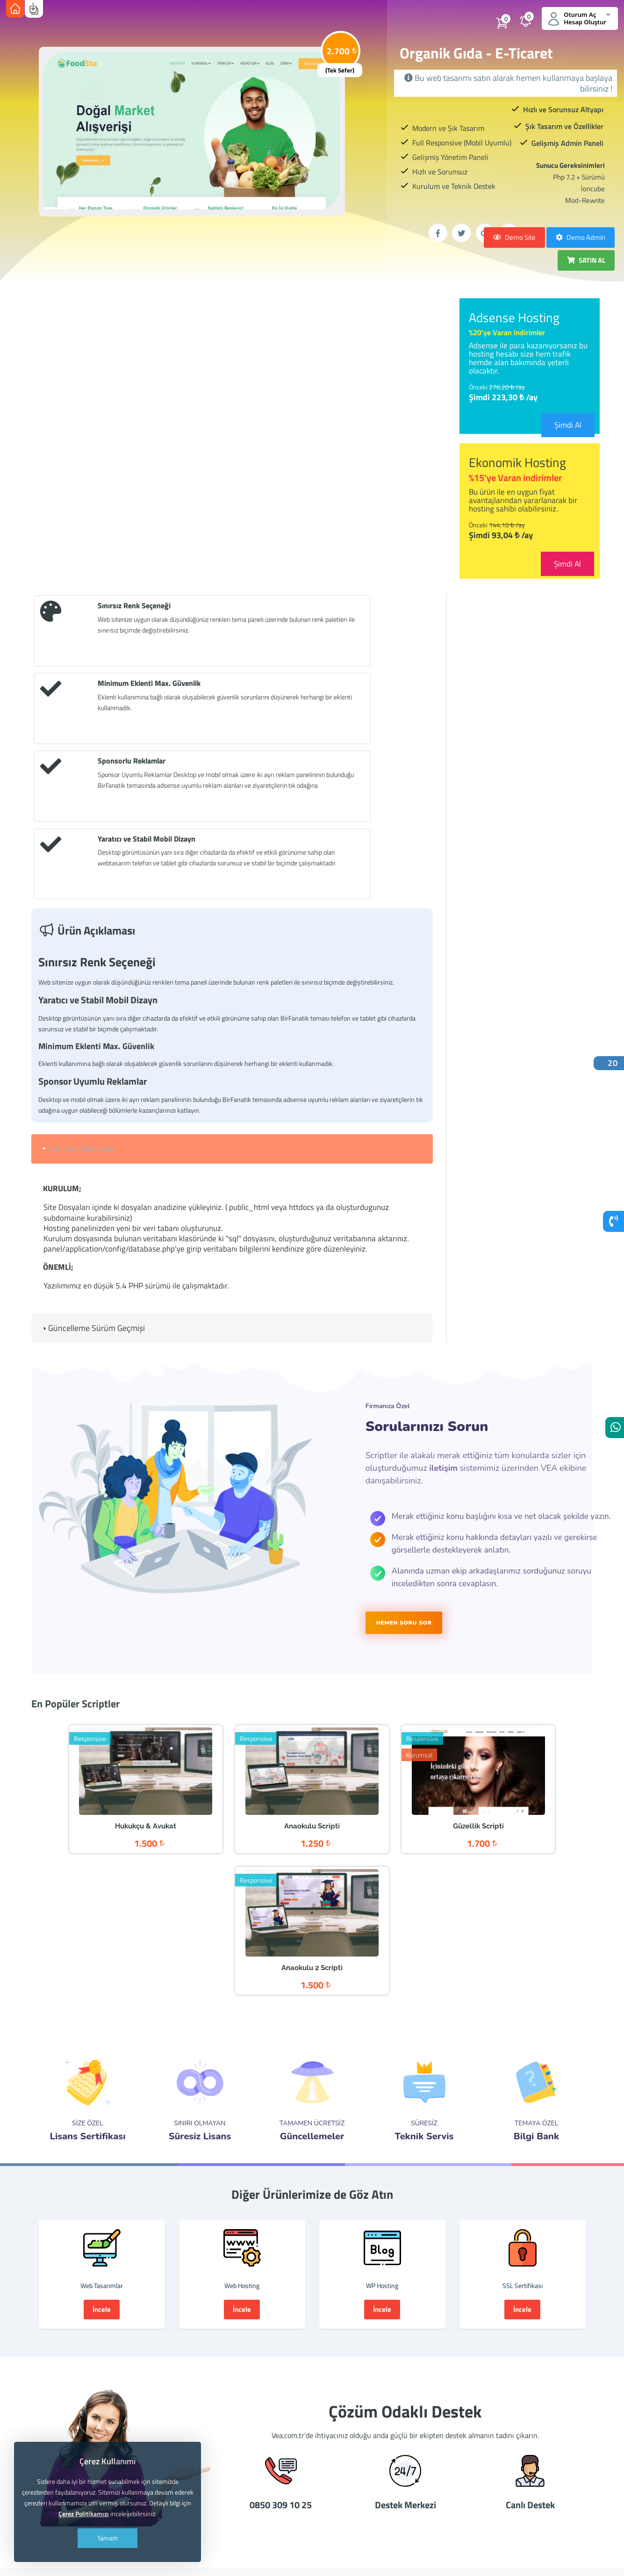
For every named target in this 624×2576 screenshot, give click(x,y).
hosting (297, 2449)
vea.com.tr (263, 2508)
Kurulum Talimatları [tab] (78, 963)
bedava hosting (550, 2478)
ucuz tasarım (496, 2478)
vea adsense (462, 2508)
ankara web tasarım (275, 2478)
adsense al (423, 2449)
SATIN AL (586, 260)
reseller (383, 2449)
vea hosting (309, 2508)
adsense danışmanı (535, 2449)
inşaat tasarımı (339, 2478)
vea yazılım (414, 2508)
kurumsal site (394, 2478)
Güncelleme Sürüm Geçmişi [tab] (93, 1143)
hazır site (258, 2449)
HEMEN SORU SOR (404, 1437)
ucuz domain (340, 2449)
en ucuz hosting (362, 2508)
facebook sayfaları (520, 2508)
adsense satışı (473, 2449)
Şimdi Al (567, 425)
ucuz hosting (446, 2478)
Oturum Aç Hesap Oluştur (578, 18)
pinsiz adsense (212, 2478)
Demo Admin (580, 237)
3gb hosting (217, 2508)
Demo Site (514, 237)
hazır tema (215, 2449)
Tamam (107, 2538)
